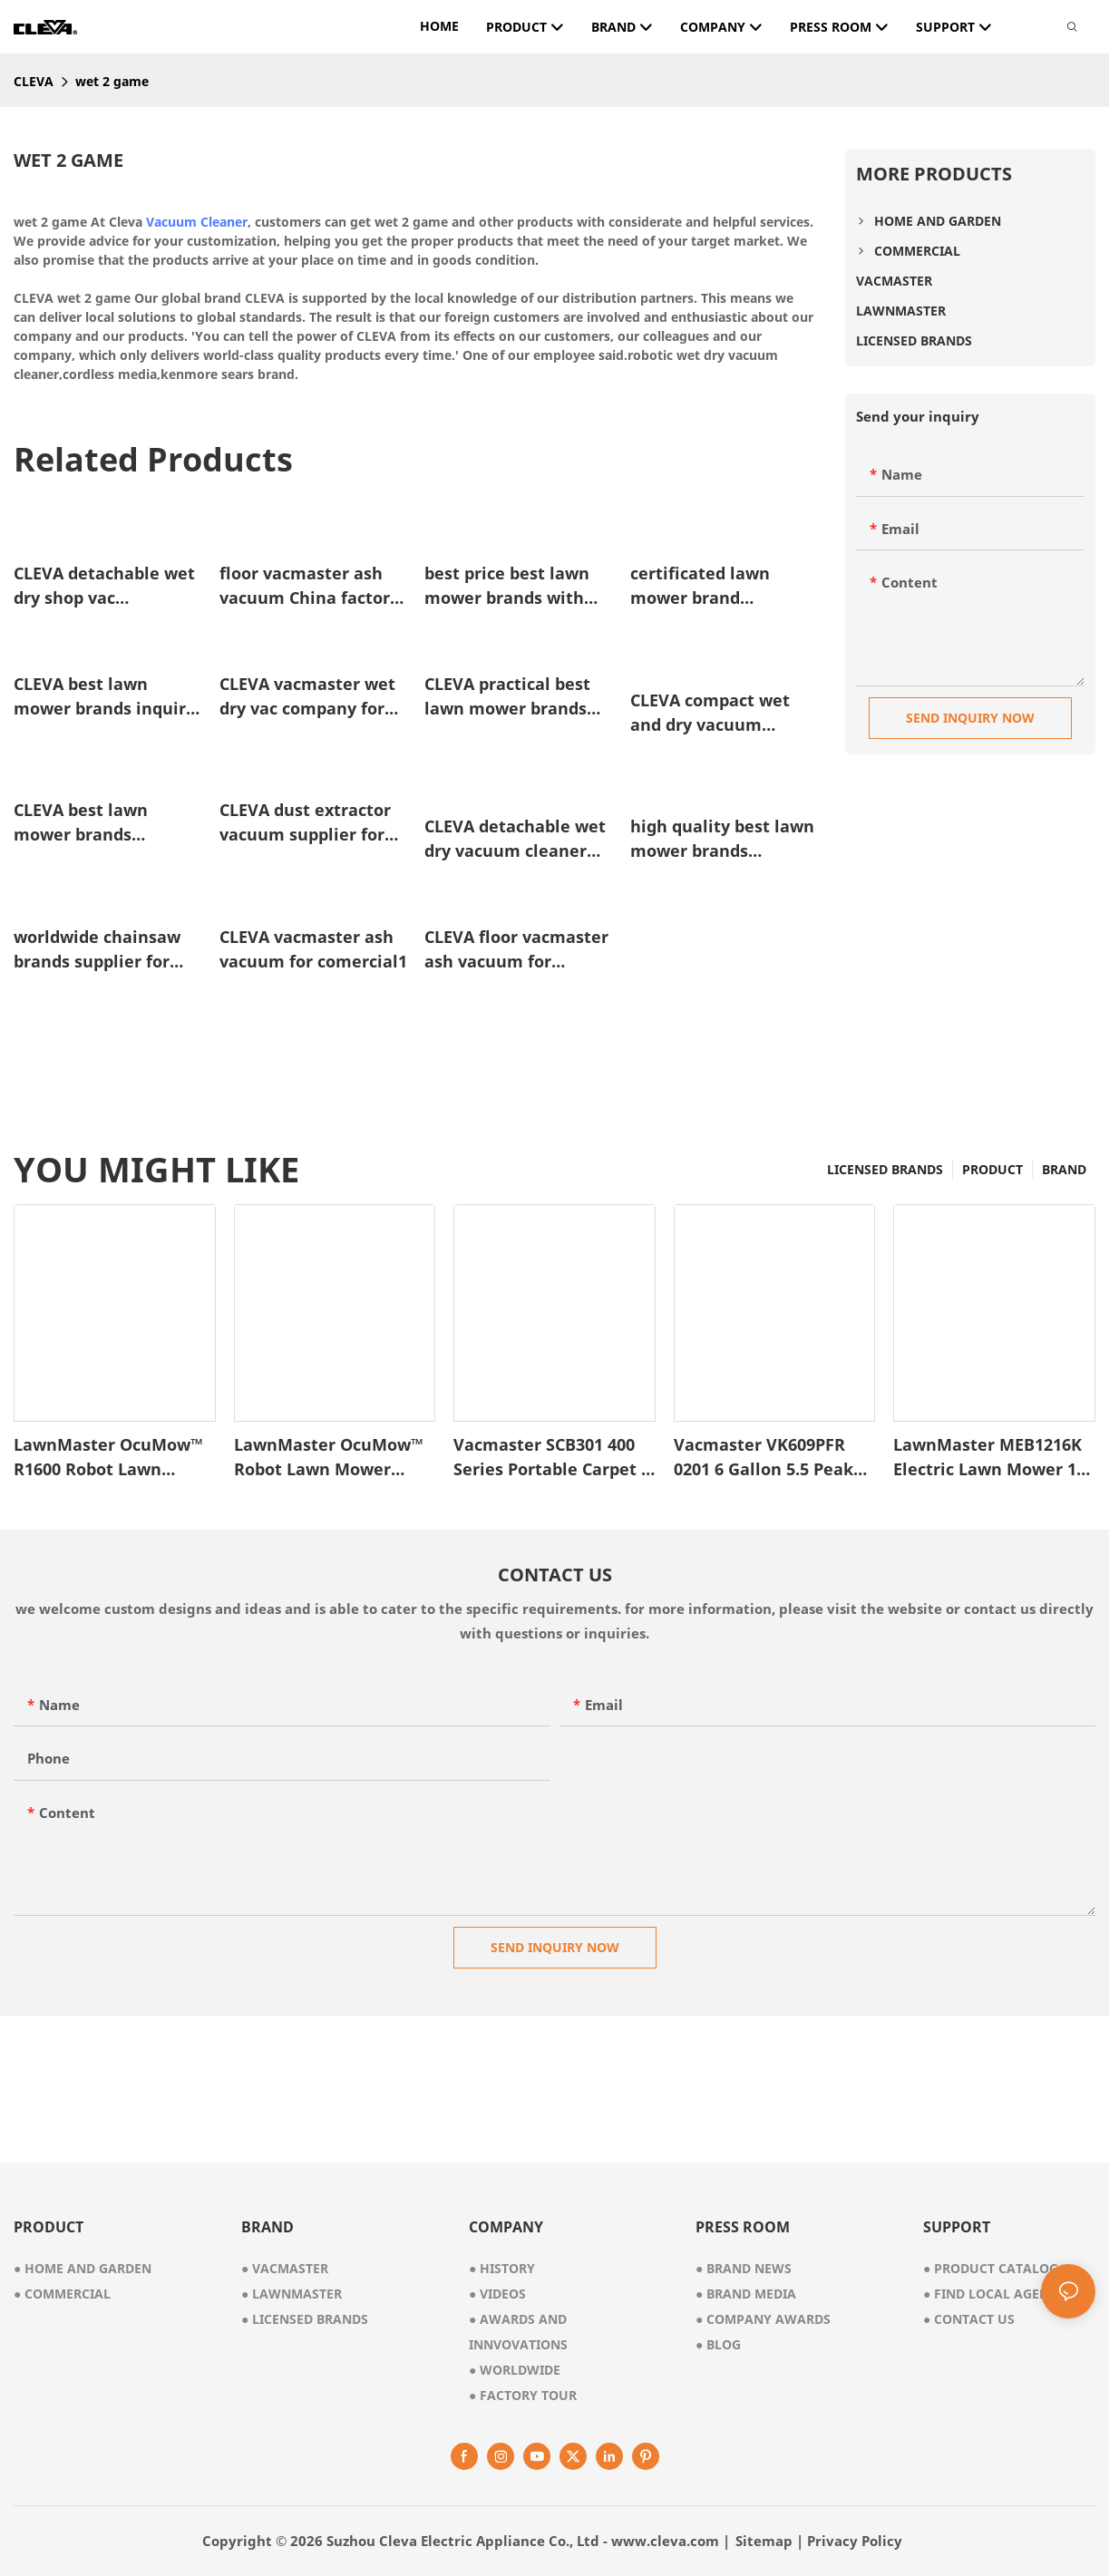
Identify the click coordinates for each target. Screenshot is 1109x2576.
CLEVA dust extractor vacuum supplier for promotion (305, 823)
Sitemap (764, 2541)
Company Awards (763, 2319)
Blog (718, 2344)
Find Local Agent (989, 2293)
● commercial (62, 2293)
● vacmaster (284, 2268)
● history (502, 2268)
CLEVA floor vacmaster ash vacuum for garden (516, 950)
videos (497, 2293)
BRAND (1064, 1169)
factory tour (523, 2395)
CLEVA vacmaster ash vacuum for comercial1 (313, 949)
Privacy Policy (854, 2541)
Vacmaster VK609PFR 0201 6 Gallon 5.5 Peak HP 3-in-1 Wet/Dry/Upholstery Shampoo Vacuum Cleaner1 (763, 1458)
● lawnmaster (291, 2293)
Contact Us (969, 2319)
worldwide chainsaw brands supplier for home (97, 950)
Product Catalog (990, 2268)
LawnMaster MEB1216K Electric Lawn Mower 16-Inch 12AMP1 (992, 1458)
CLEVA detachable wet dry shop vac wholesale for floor (104, 586)
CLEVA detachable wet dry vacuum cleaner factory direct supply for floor (515, 839)
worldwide (514, 2369)
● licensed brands (304, 2319)
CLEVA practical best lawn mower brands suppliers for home (507, 697)
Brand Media (746, 2293)
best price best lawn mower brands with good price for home (506, 586)
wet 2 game (112, 81)
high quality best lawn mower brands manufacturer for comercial (722, 839)
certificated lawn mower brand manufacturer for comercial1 (701, 586)
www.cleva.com (665, 2541)
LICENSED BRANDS (885, 1169)
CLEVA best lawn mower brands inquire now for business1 (105, 697)
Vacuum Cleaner (197, 221)
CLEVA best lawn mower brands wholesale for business (107, 823)
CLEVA (34, 81)
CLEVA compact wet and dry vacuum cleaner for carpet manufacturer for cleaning (710, 713)
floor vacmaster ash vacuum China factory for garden (309, 586)
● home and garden (82, 2268)
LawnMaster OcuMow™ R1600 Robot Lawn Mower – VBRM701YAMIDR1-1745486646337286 (108, 1458)
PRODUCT (992, 1169)
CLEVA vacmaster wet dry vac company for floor (307, 697)
